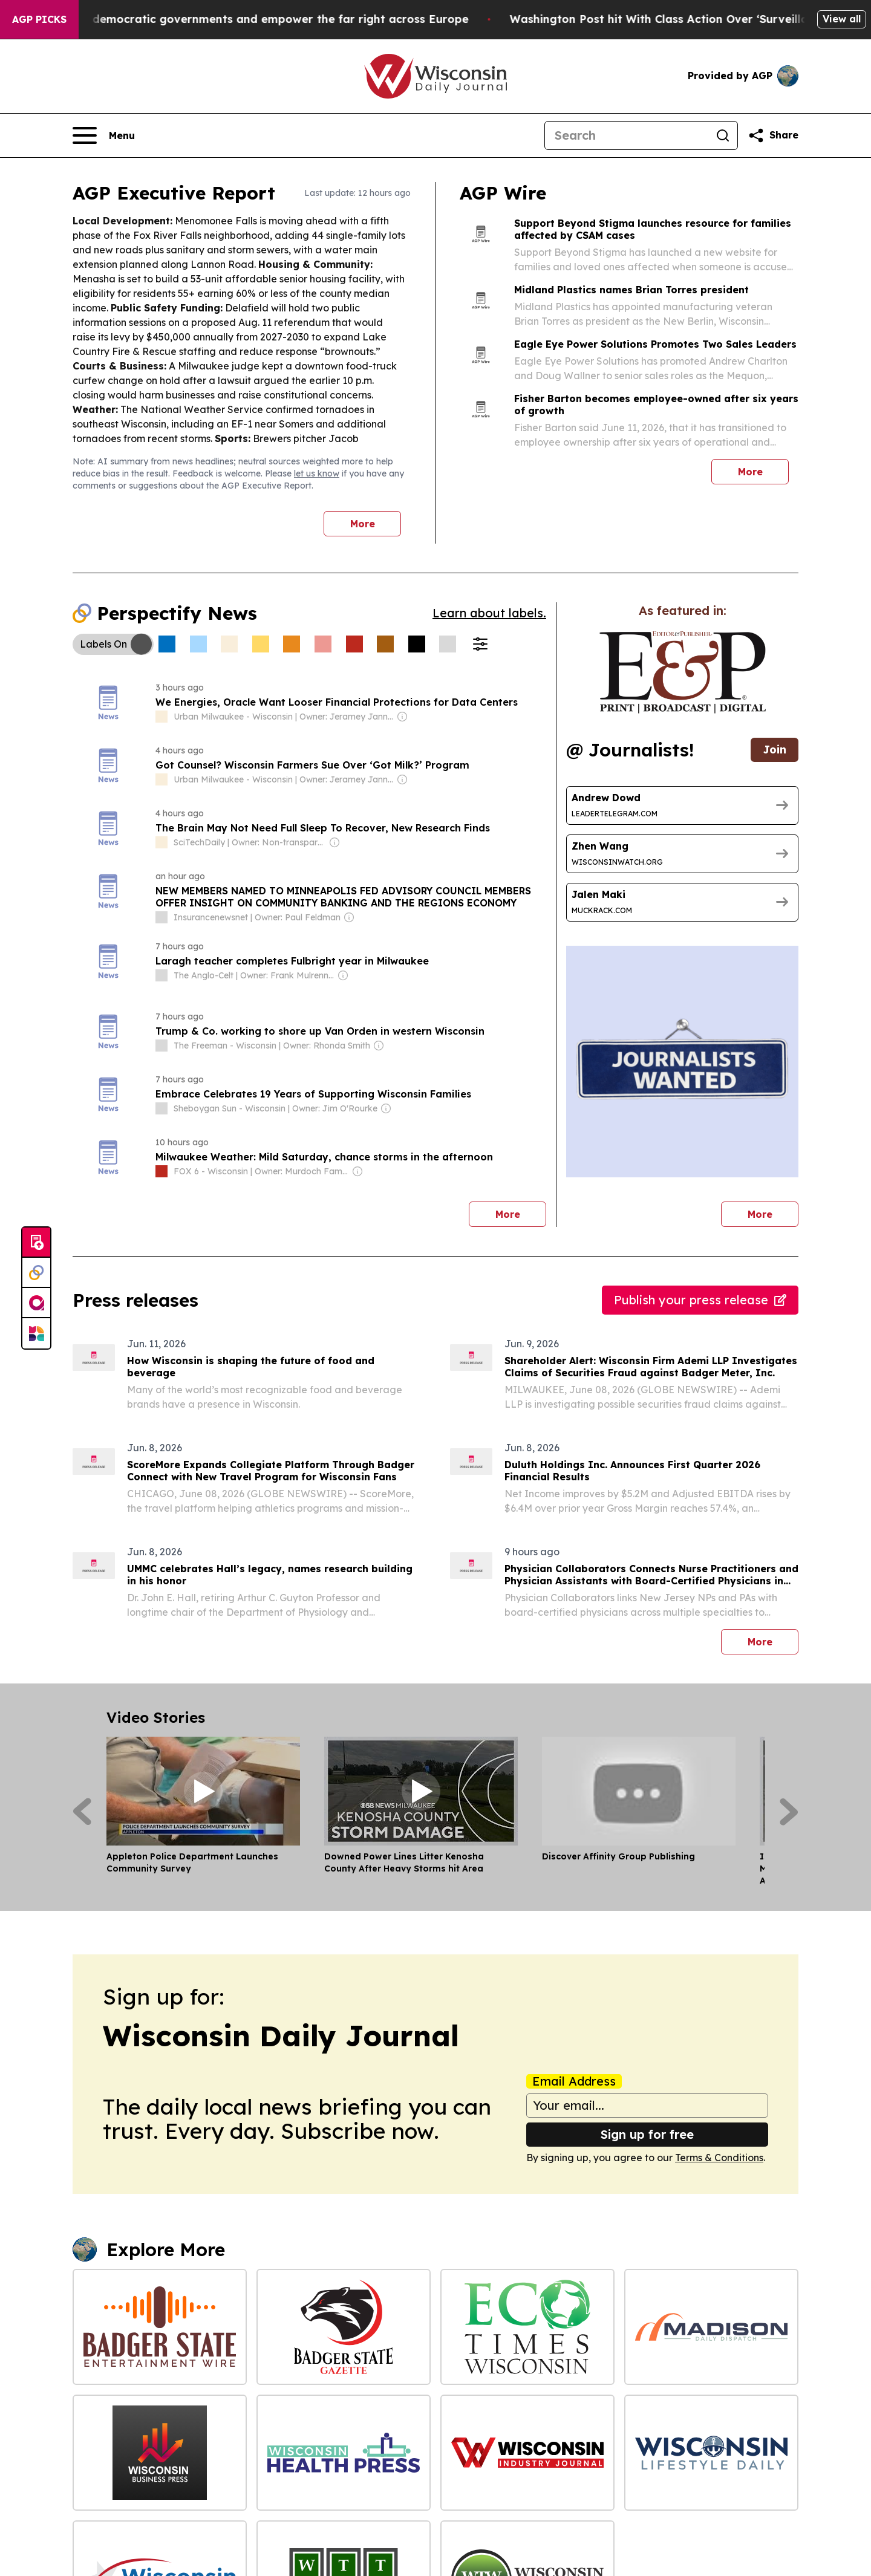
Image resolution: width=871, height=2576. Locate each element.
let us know (316, 473)
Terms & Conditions (719, 2158)
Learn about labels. (489, 612)
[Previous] (82, 1812)
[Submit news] (36, 1243)
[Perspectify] (36, 1273)
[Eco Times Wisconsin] (527, 2327)
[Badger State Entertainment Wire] (160, 2327)
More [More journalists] (773, 1211)
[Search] (626, 135)
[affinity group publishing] (36, 1303)
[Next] (789, 1812)
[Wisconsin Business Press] (160, 2453)
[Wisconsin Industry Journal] (527, 2453)
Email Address (574, 2081)
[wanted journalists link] (682, 672)
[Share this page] (773, 135)
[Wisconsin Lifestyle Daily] (711, 2453)
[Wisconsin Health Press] (343, 2453)
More (362, 524)
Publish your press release (700, 1299)
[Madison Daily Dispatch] (711, 2327)
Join (774, 749)
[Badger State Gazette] (343, 2327)
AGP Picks (39, 19)
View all (842, 19)
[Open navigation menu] (104, 135)
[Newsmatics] (36, 1333)
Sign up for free (647, 2134)
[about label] (161, 717)
